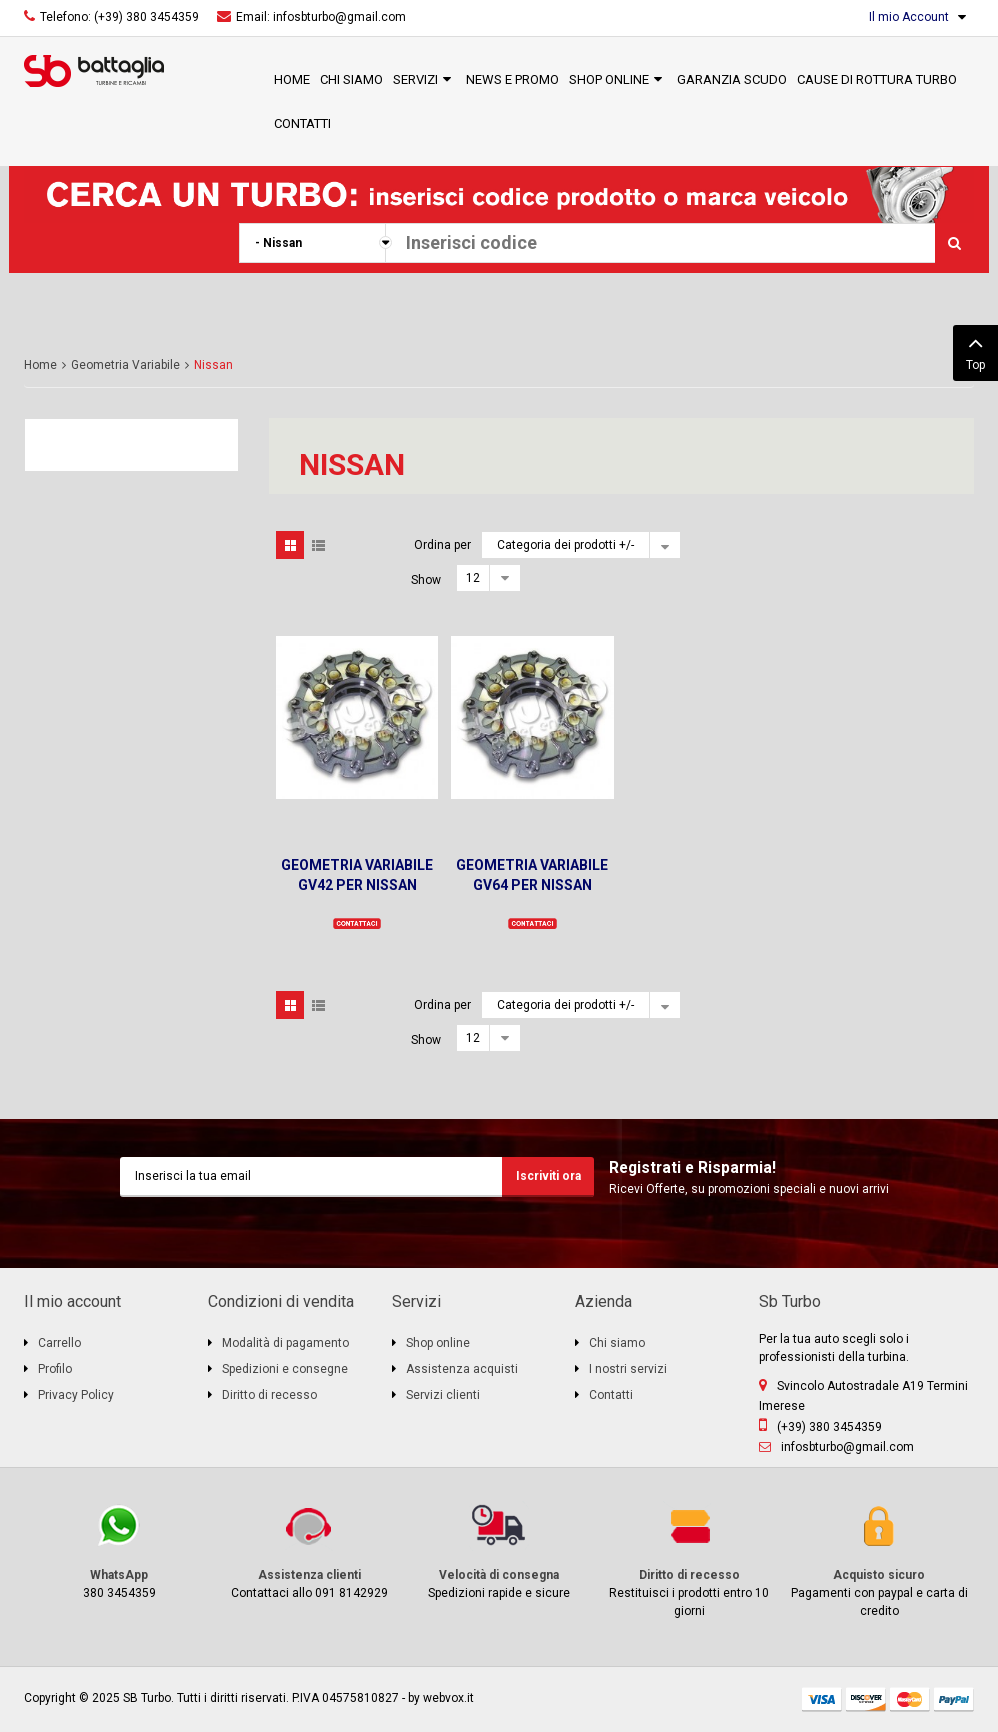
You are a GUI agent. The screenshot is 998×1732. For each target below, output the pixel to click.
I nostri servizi (628, 1369)
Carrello (59, 1343)
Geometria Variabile (125, 365)
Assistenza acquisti (462, 1369)
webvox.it (448, 1698)
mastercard (910, 1699)
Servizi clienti (443, 1395)
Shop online (438, 1343)
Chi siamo (617, 1343)
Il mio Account (909, 17)
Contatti (611, 1395)
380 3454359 (119, 1550)
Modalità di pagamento (285, 1343)
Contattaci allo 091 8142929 (309, 1550)
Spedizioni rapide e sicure (499, 1550)
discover (866, 1699)
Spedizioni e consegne (285, 1369)
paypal (954, 1699)
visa (822, 1699)
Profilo (55, 1369)
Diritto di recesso (269, 1395)
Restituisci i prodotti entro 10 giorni (689, 1559)
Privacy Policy (76, 1395)
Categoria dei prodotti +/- (565, 545)
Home (40, 365)
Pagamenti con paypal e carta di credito (879, 1559)
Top (975, 351)
